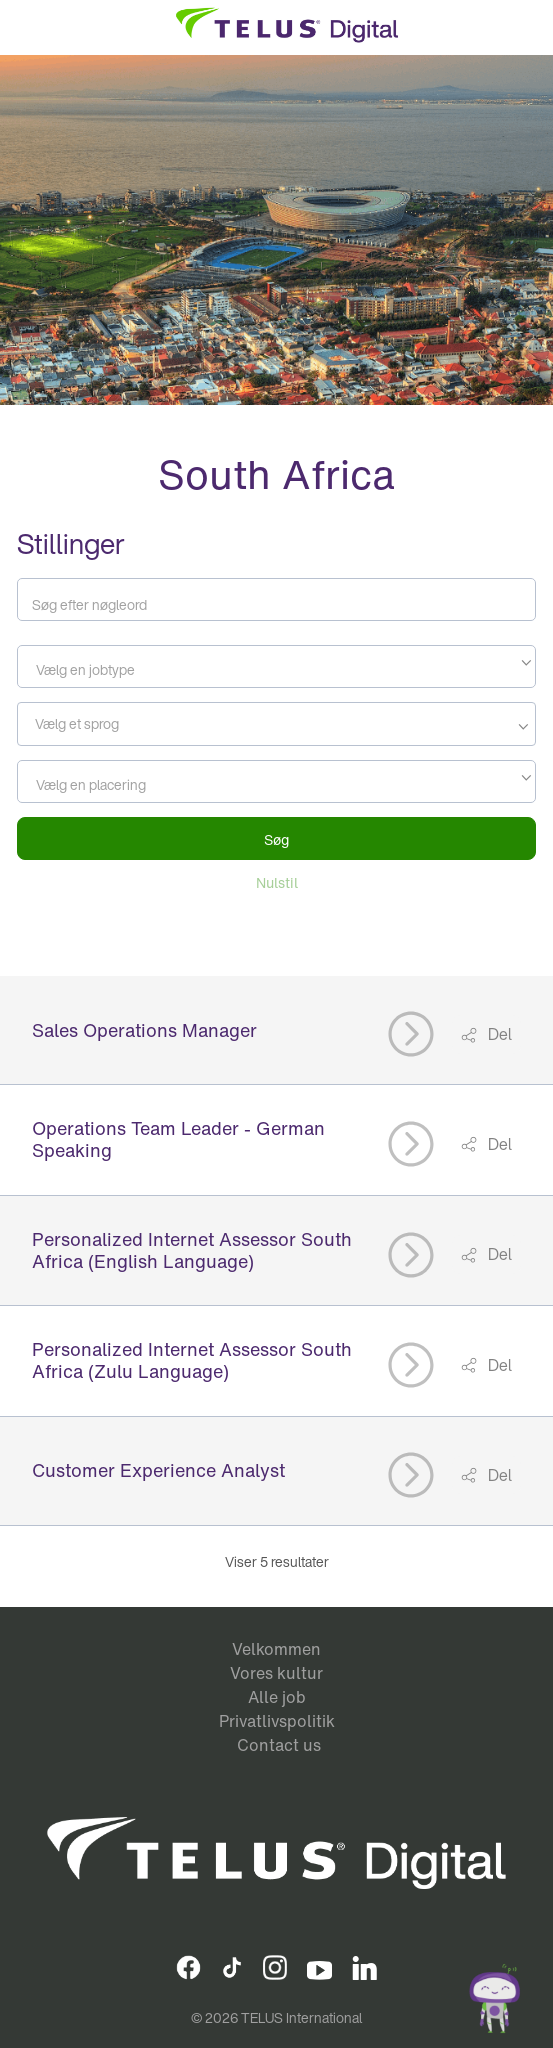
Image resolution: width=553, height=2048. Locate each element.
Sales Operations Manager (144, 1030)
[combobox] (277, 666)
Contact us (279, 1745)
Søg (276, 839)
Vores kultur (276, 1673)
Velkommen (276, 1649)
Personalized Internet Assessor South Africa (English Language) (192, 1250)
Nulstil (277, 882)
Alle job (277, 1697)
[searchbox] (113, 724)
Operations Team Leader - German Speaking (178, 1139)
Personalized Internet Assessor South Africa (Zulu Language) (192, 1360)
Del (498, 1034)
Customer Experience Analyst (158, 1470)
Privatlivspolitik (277, 1721)
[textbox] (277, 670)
